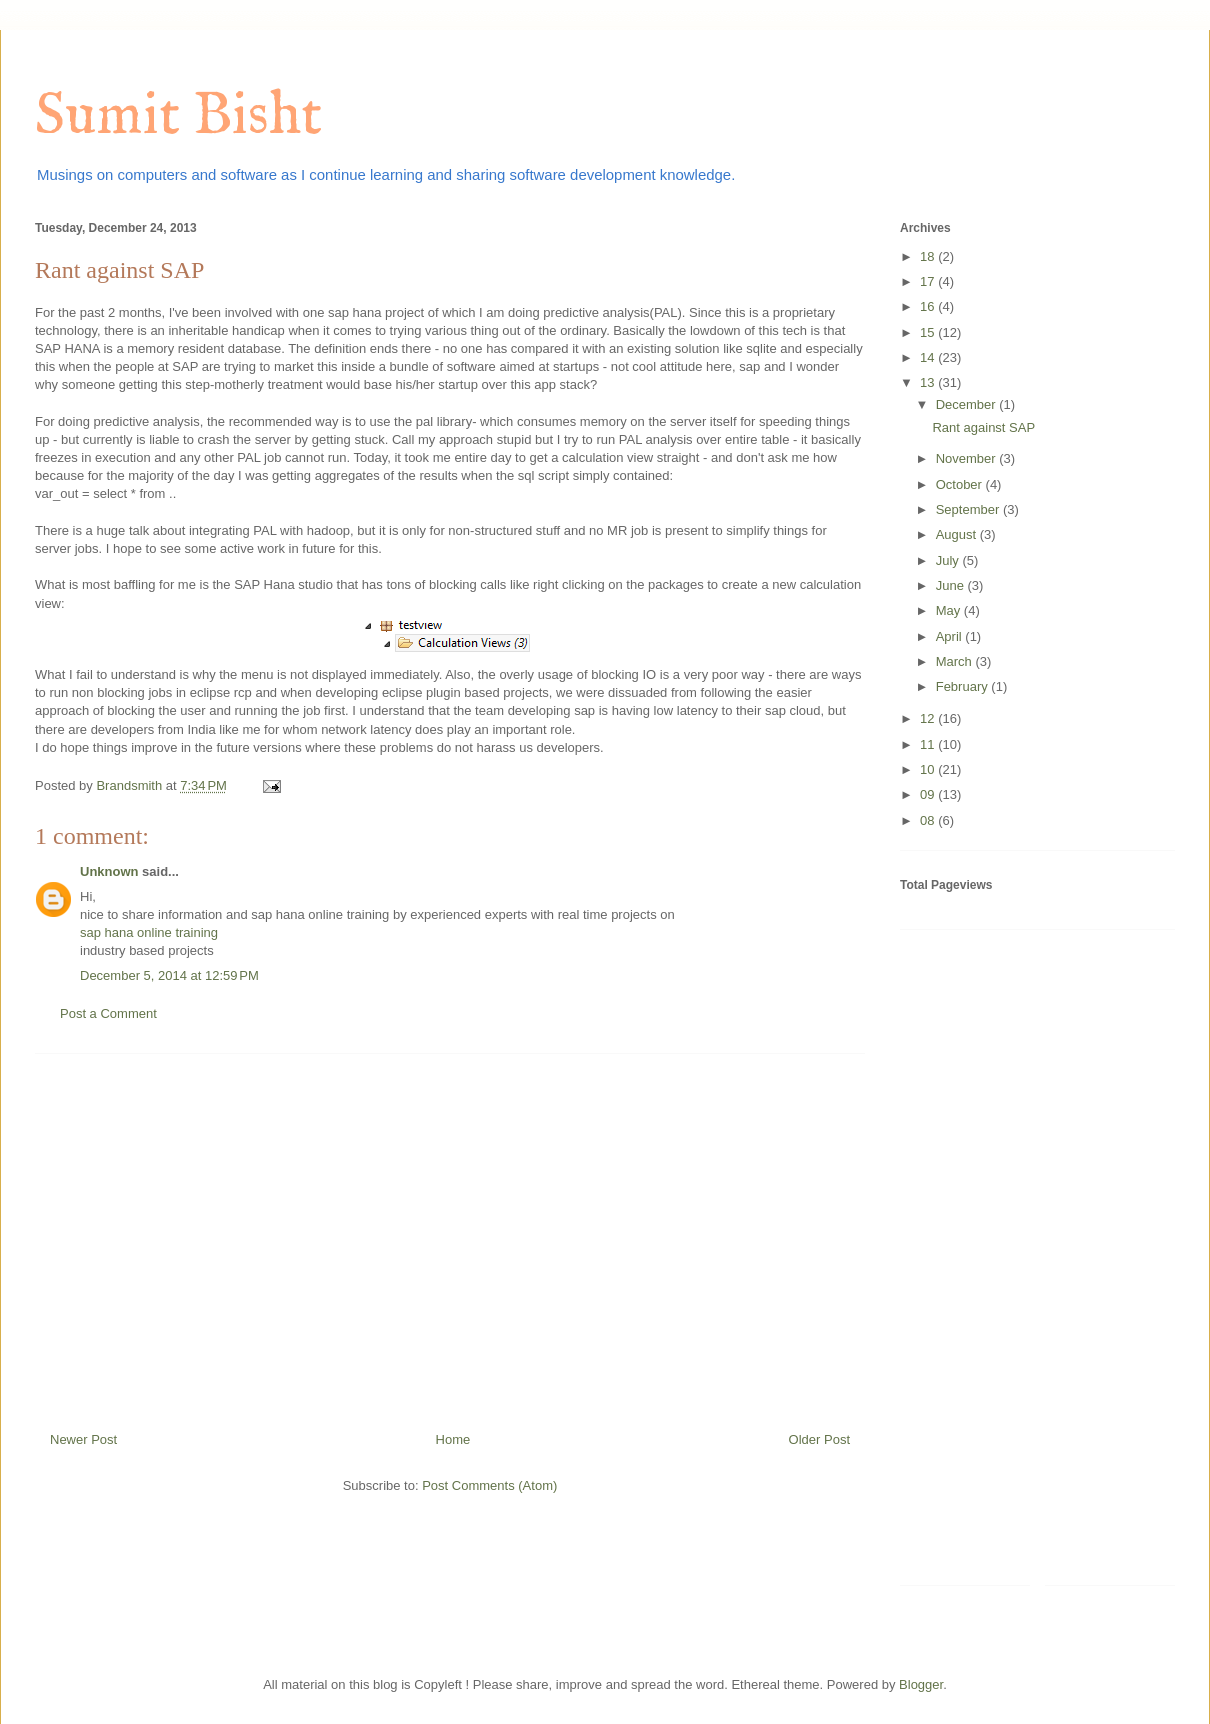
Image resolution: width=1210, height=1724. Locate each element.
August (958, 534)
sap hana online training (149, 932)
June (952, 585)
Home (453, 1439)
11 (929, 744)
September (969, 509)
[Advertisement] (450, 1235)
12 (929, 718)
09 (929, 794)
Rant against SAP (983, 427)
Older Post (819, 1439)
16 (929, 306)
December (968, 404)
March (956, 661)
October (961, 484)
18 (929, 256)
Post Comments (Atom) (489, 1485)
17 (929, 281)
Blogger (921, 1684)
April (951, 636)
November (968, 458)
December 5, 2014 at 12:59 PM (169, 975)
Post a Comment (108, 1013)
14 (929, 357)
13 (929, 382)
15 (929, 332)
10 (929, 769)
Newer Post (83, 1439)
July (949, 560)
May (950, 610)
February (964, 686)
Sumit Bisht (178, 117)
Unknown (109, 871)
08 (929, 820)
